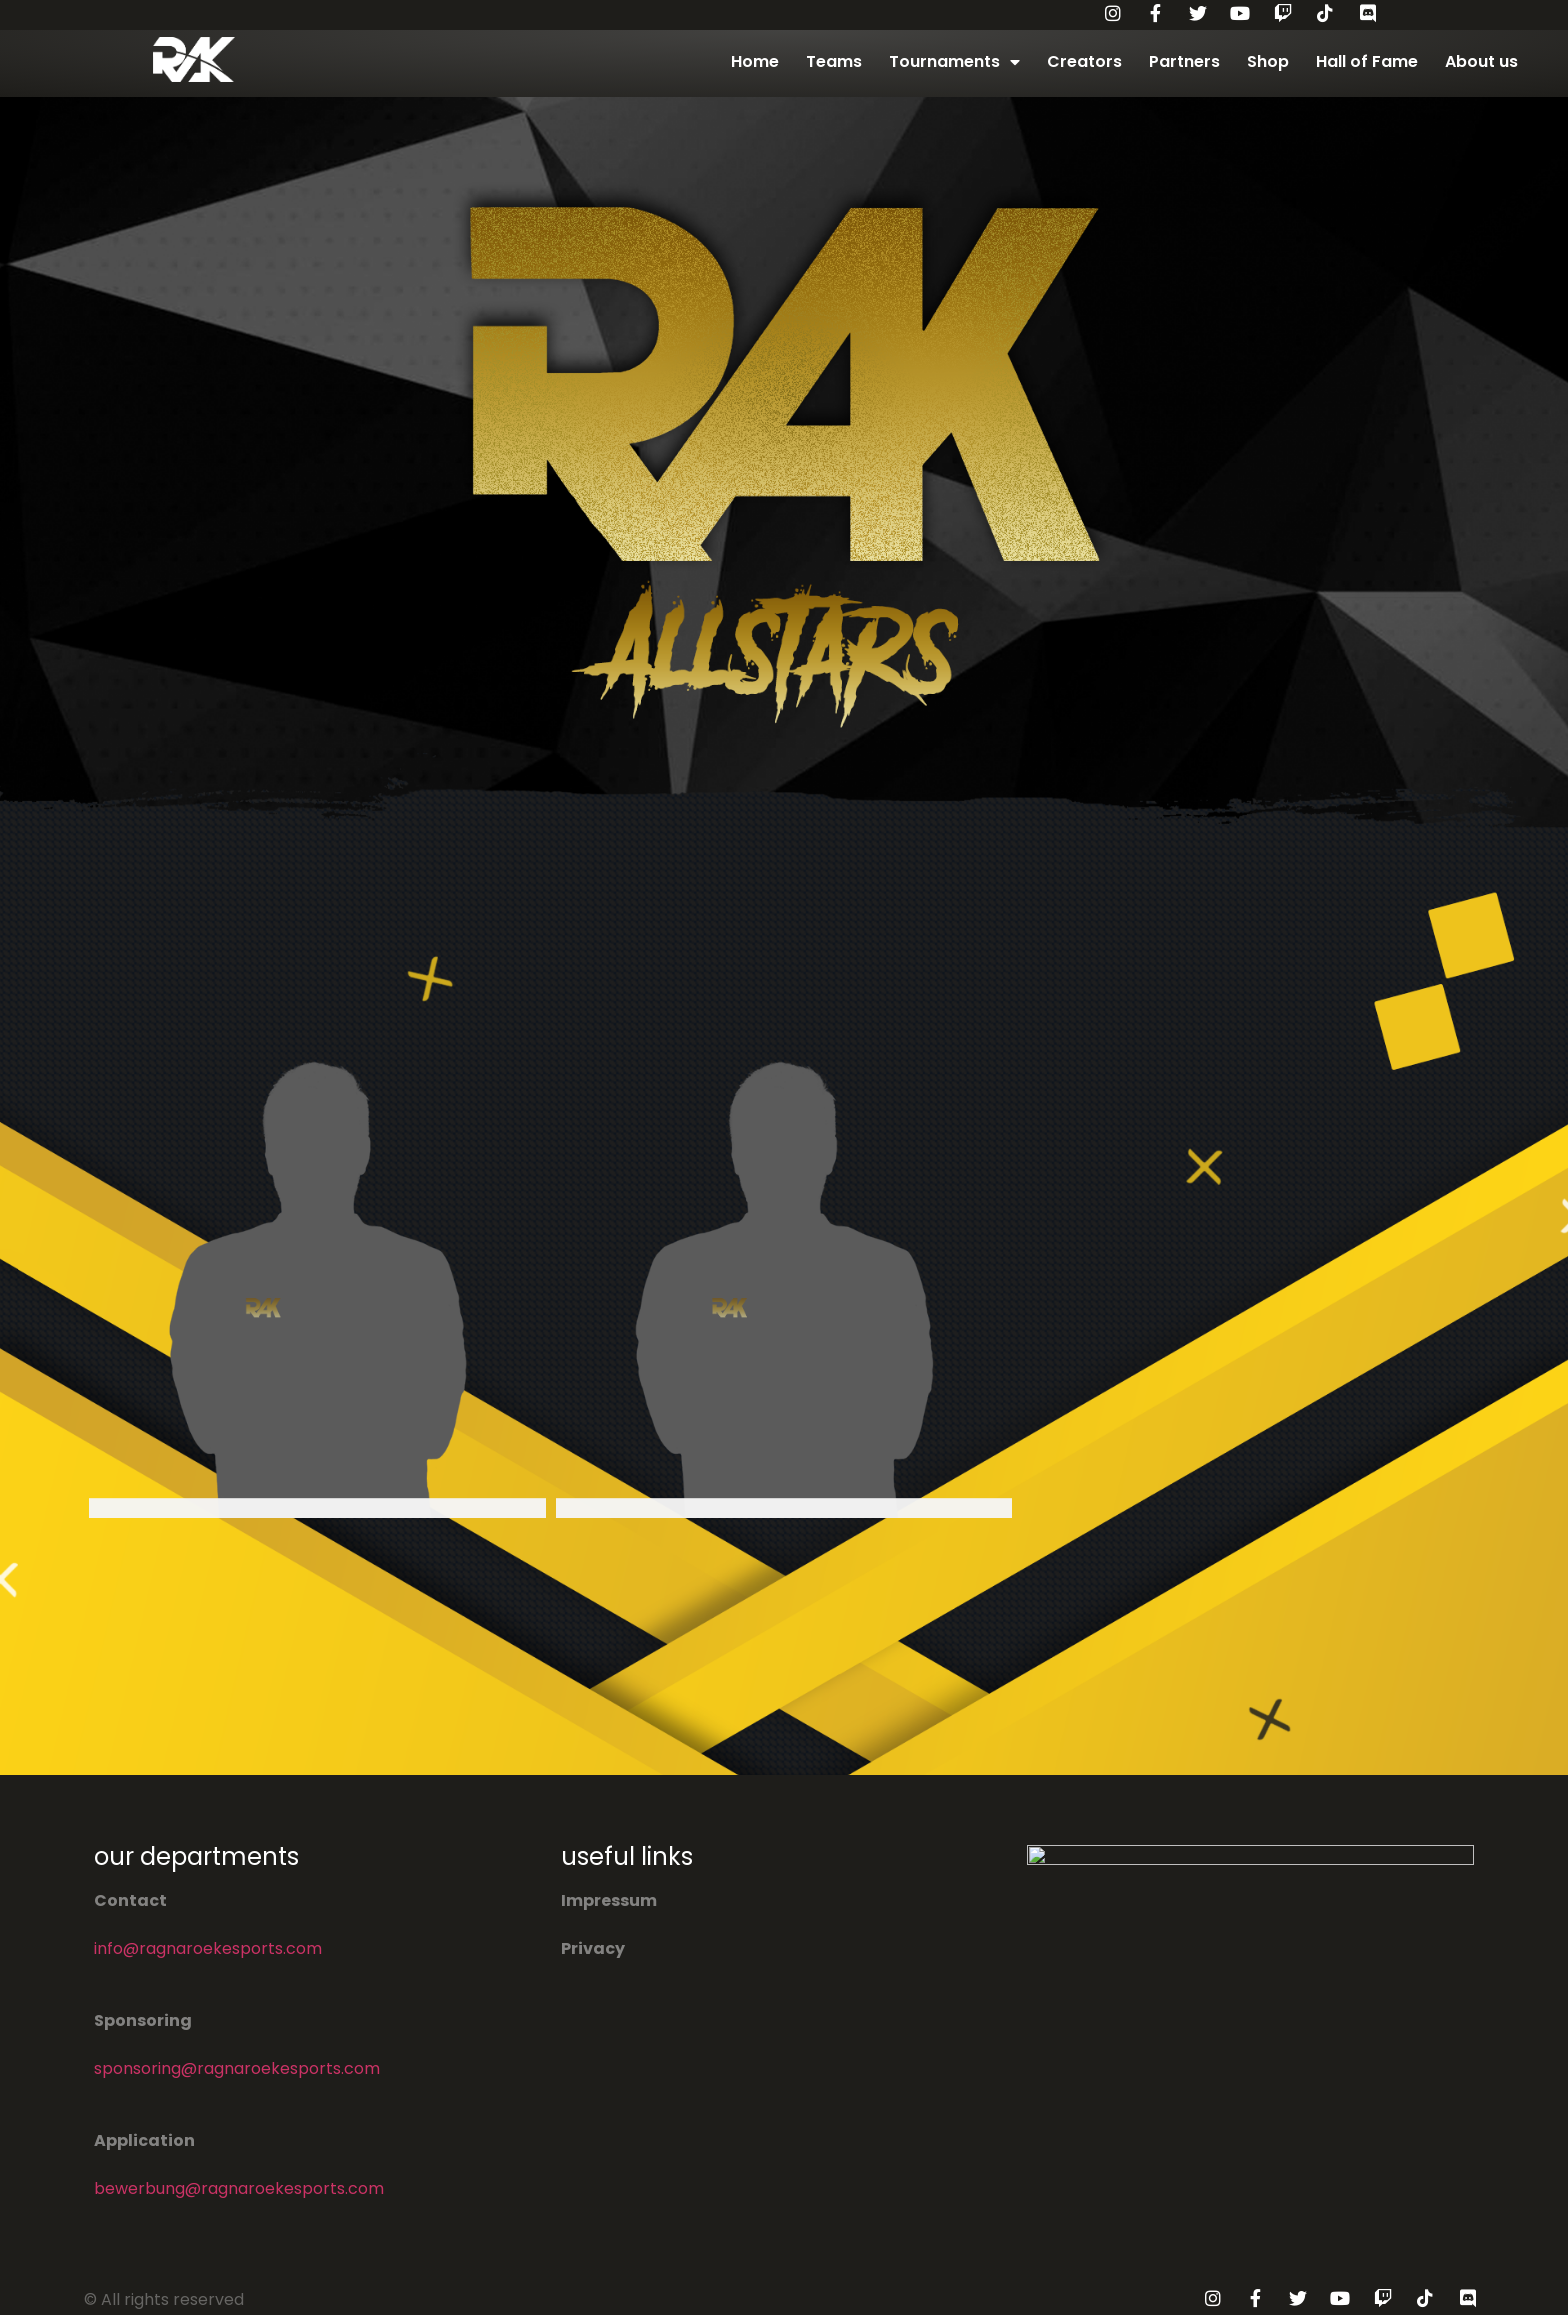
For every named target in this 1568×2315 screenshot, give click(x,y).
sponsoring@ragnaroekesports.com (237, 2068)
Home (755, 61)
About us (1481, 61)
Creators (1084, 61)
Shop (1268, 61)
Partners (1184, 61)
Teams (834, 61)
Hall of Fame (1367, 61)
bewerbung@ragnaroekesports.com (239, 2188)
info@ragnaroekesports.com (208, 1948)
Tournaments (954, 62)
